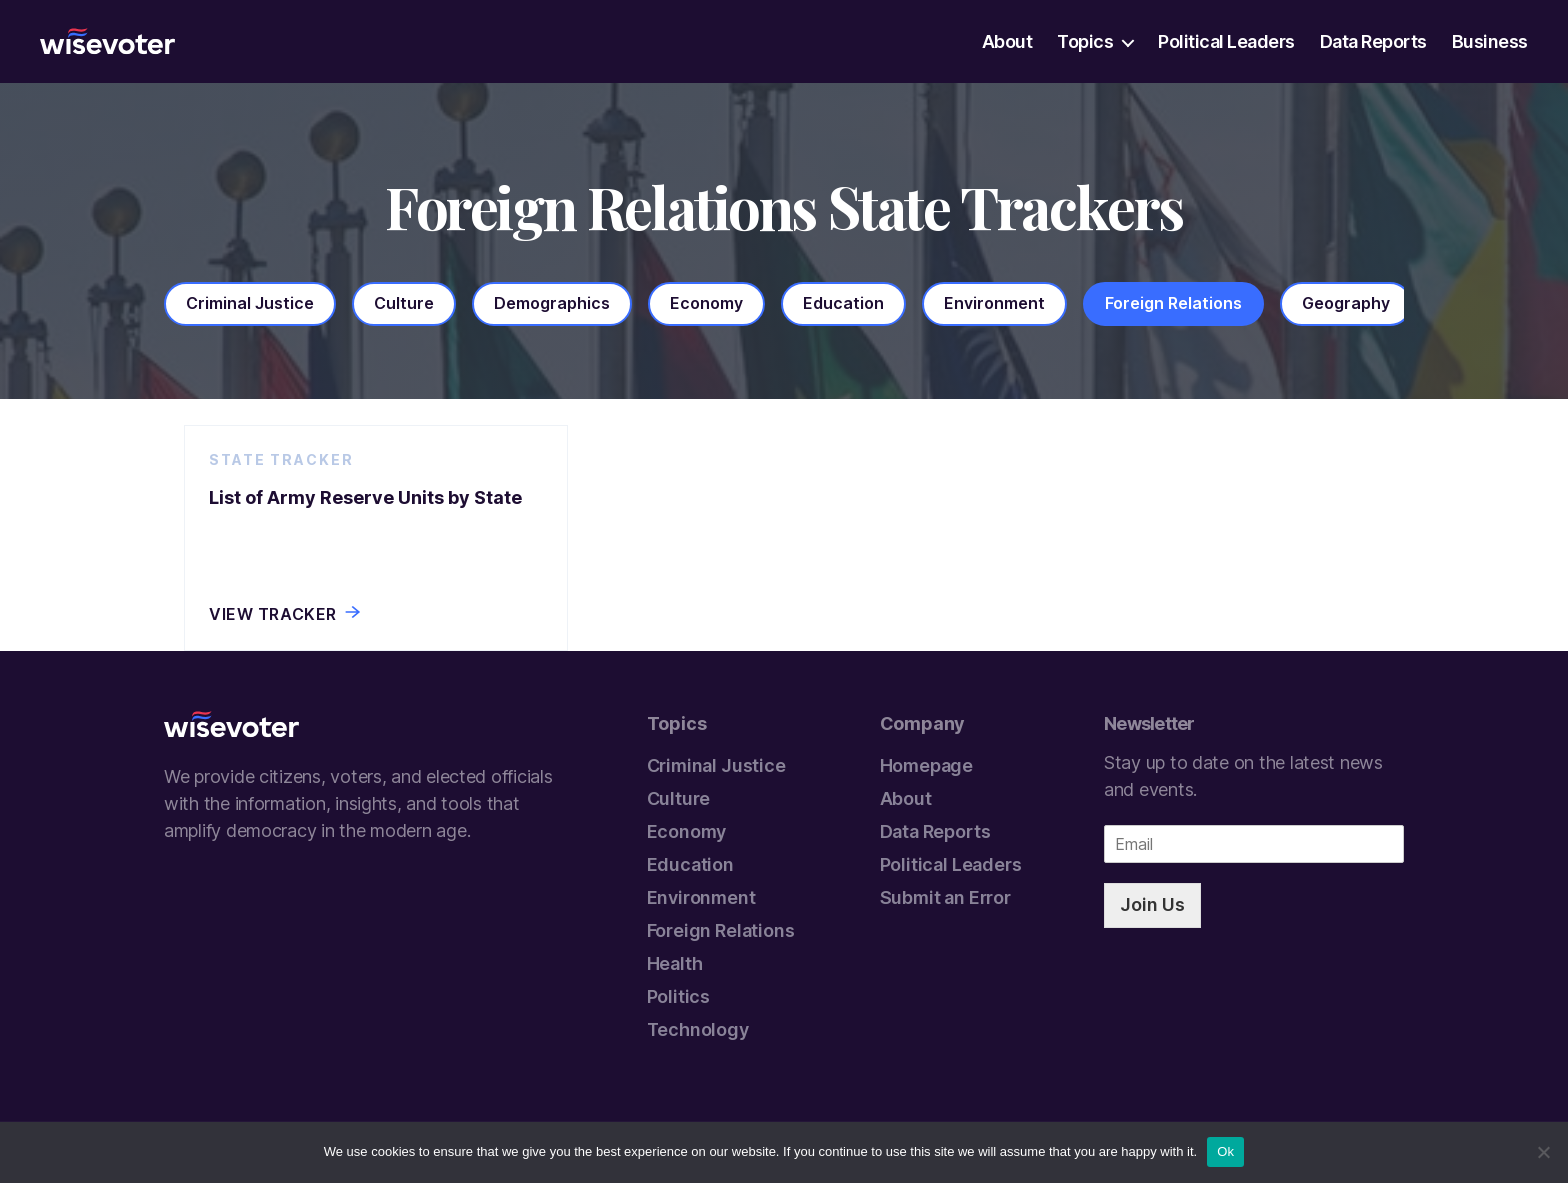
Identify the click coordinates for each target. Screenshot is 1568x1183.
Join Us (1152, 904)
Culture (679, 798)
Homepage (927, 765)
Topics (1085, 42)
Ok (1225, 1151)
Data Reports (1373, 42)
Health (675, 963)
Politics (679, 996)
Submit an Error (945, 897)
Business (1490, 42)
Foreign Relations (721, 930)
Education (690, 864)
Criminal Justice (716, 765)
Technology (698, 1029)
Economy (687, 831)
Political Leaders (1226, 42)
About (1007, 42)
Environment (701, 897)
